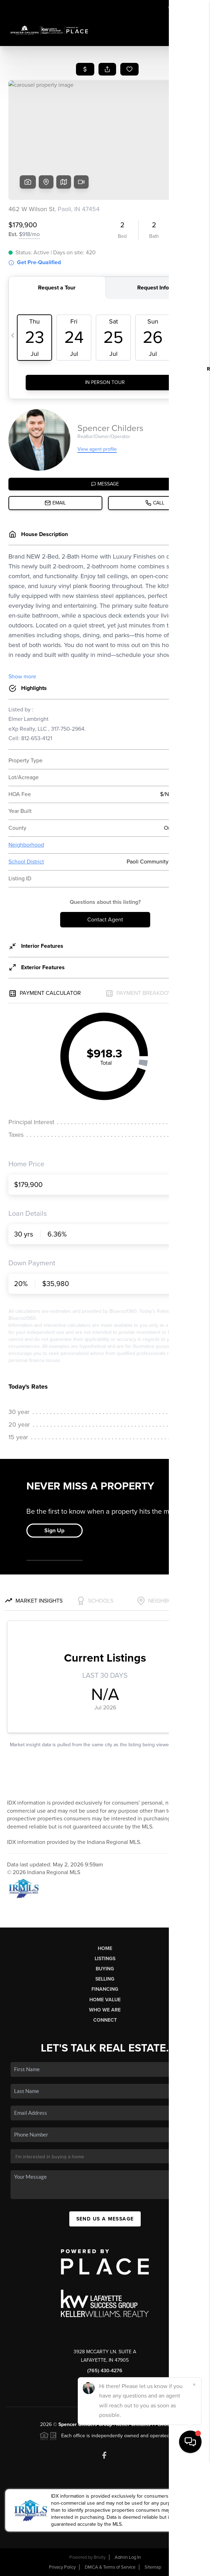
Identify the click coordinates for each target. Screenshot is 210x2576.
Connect (105, 2020)
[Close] (194, 2499)
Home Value (105, 2000)
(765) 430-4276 (104, 2371)
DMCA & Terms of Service (110, 2567)
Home (105, 1948)
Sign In (182, 7)
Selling (104, 1979)
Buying (105, 1969)
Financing (104, 1989)
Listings (105, 1959)
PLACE (162, 2424)
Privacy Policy (62, 2567)
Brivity (100, 2557)
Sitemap (153, 2567)
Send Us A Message (105, 2219)
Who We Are (105, 2010)
